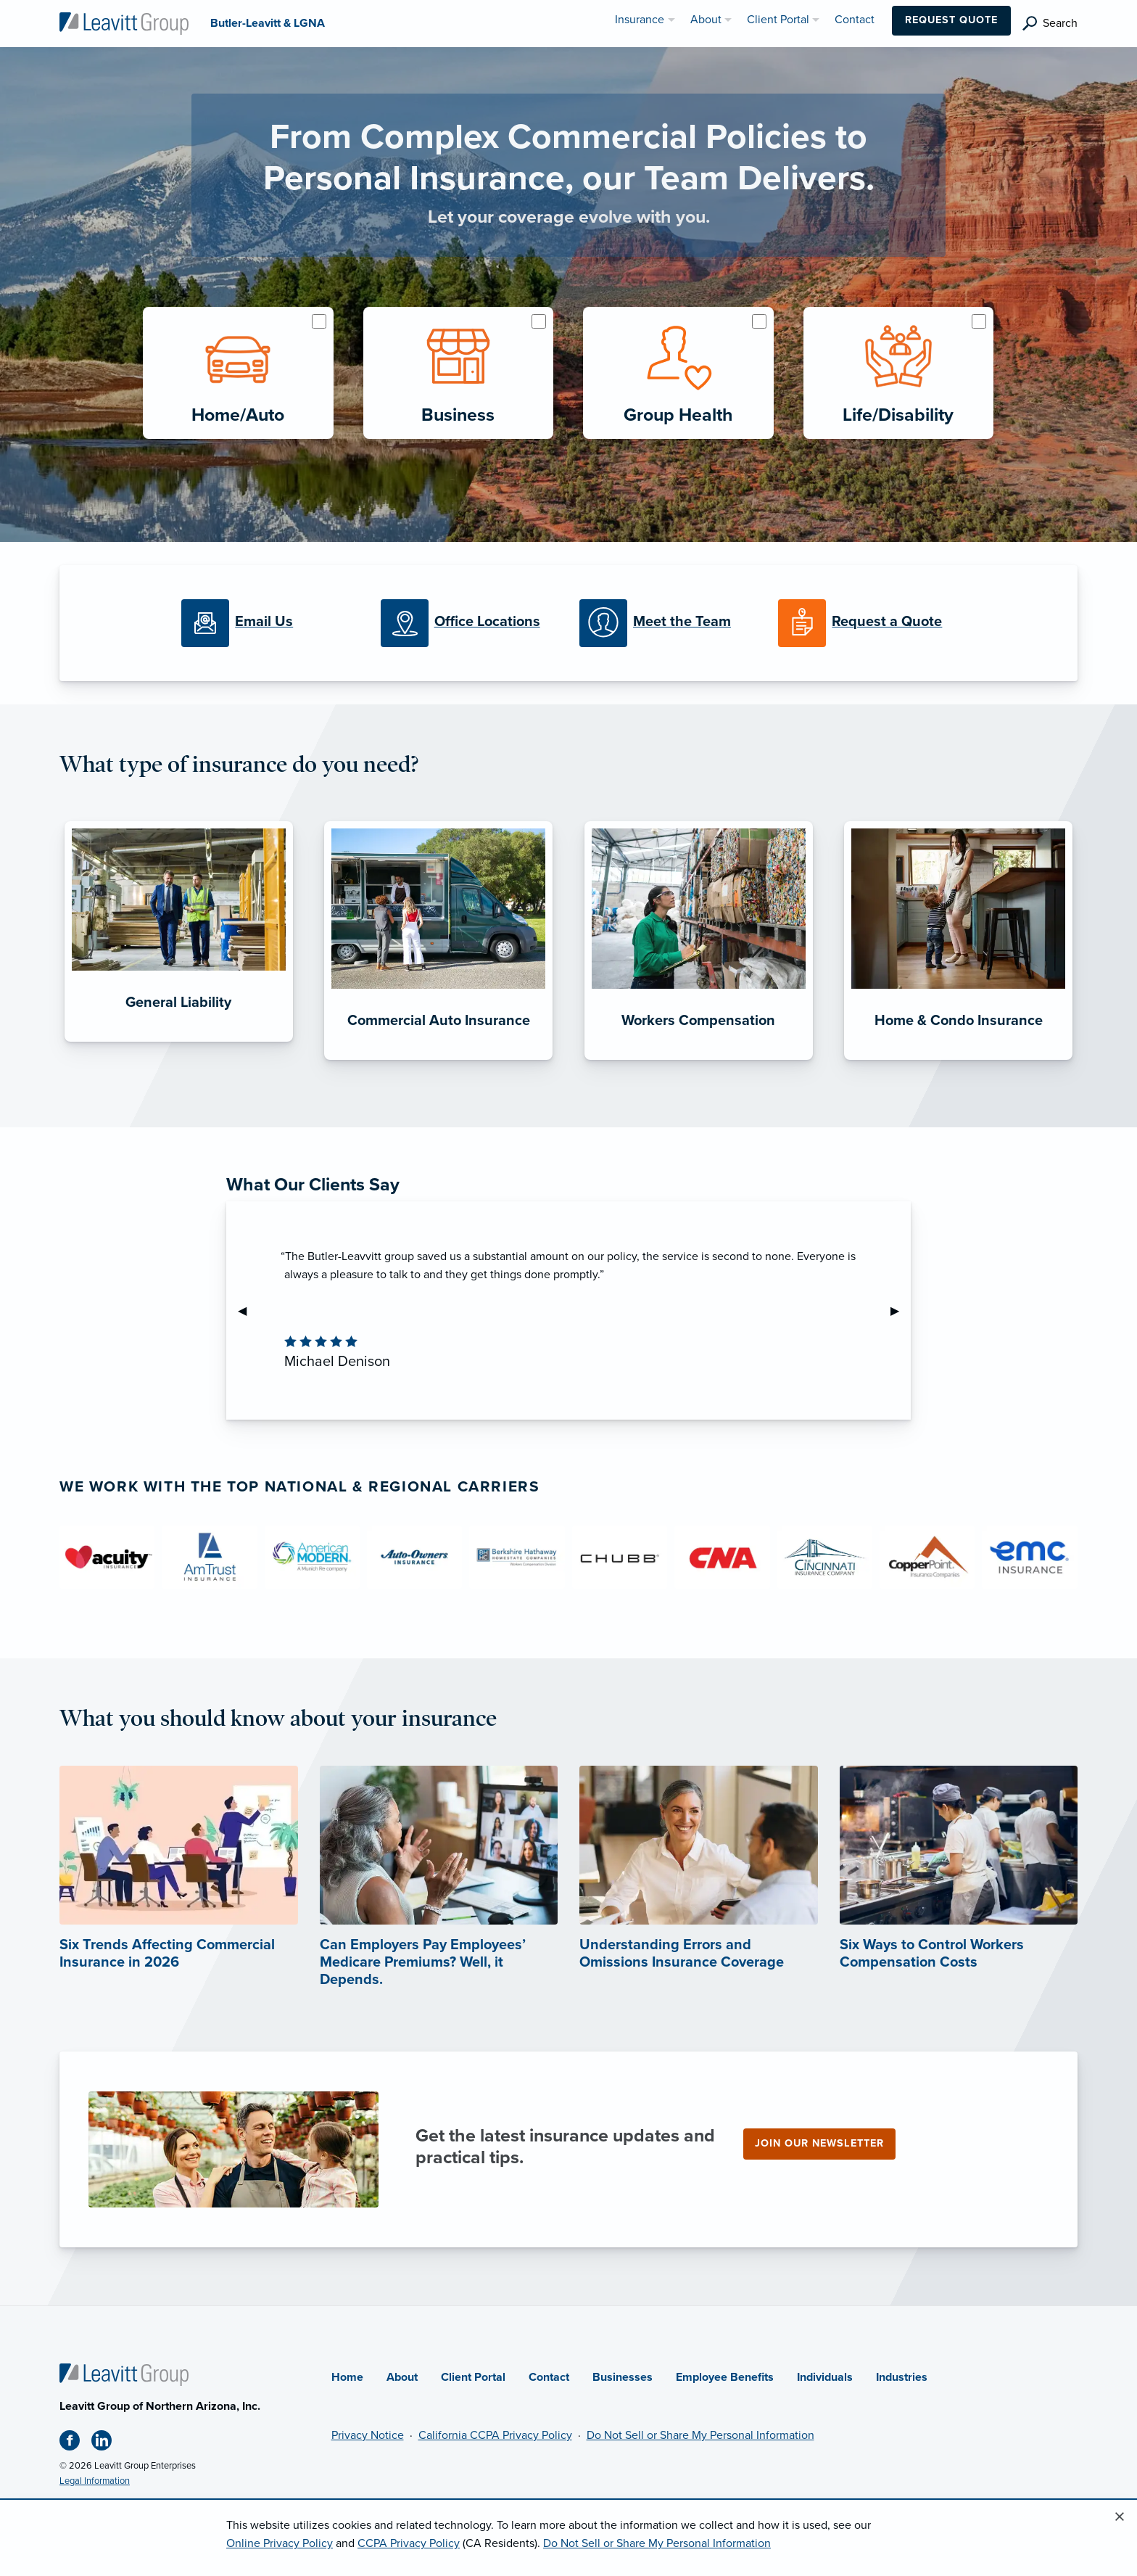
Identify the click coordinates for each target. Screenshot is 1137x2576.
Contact (549, 2377)
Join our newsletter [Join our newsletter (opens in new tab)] (819, 2143)
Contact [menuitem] (855, 19)
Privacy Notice (367, 2435)
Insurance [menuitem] (639, 19)
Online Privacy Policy (279, 2543)
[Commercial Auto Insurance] (438, 1060)
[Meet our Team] (667, 623)
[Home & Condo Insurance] (958, 1060)
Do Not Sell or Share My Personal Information (700, 2435)
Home (347, 2377)
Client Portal (473, 2377)
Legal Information (94, 2481)
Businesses (622, 2377)
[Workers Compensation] (698, 1060)
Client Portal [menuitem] (778, 19)
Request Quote (951, 20)
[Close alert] (1119, 2517)
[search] (1050, 23)
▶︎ (900, 1311)
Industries (901, 2377)
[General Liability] (179, 1041)
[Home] (124, 2374)
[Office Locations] (469, 623)
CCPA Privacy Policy (408, 2543)
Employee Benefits (725, 2377)
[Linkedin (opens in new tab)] (107, 2443)
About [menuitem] (706, 19)
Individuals (825, 2377)
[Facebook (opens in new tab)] (75, 2443)
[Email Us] (269, 623)
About (402, 2377)
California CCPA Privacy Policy (495, 2435)
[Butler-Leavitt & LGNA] (124, 22)
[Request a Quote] (866, 623)
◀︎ (248, 1311)
